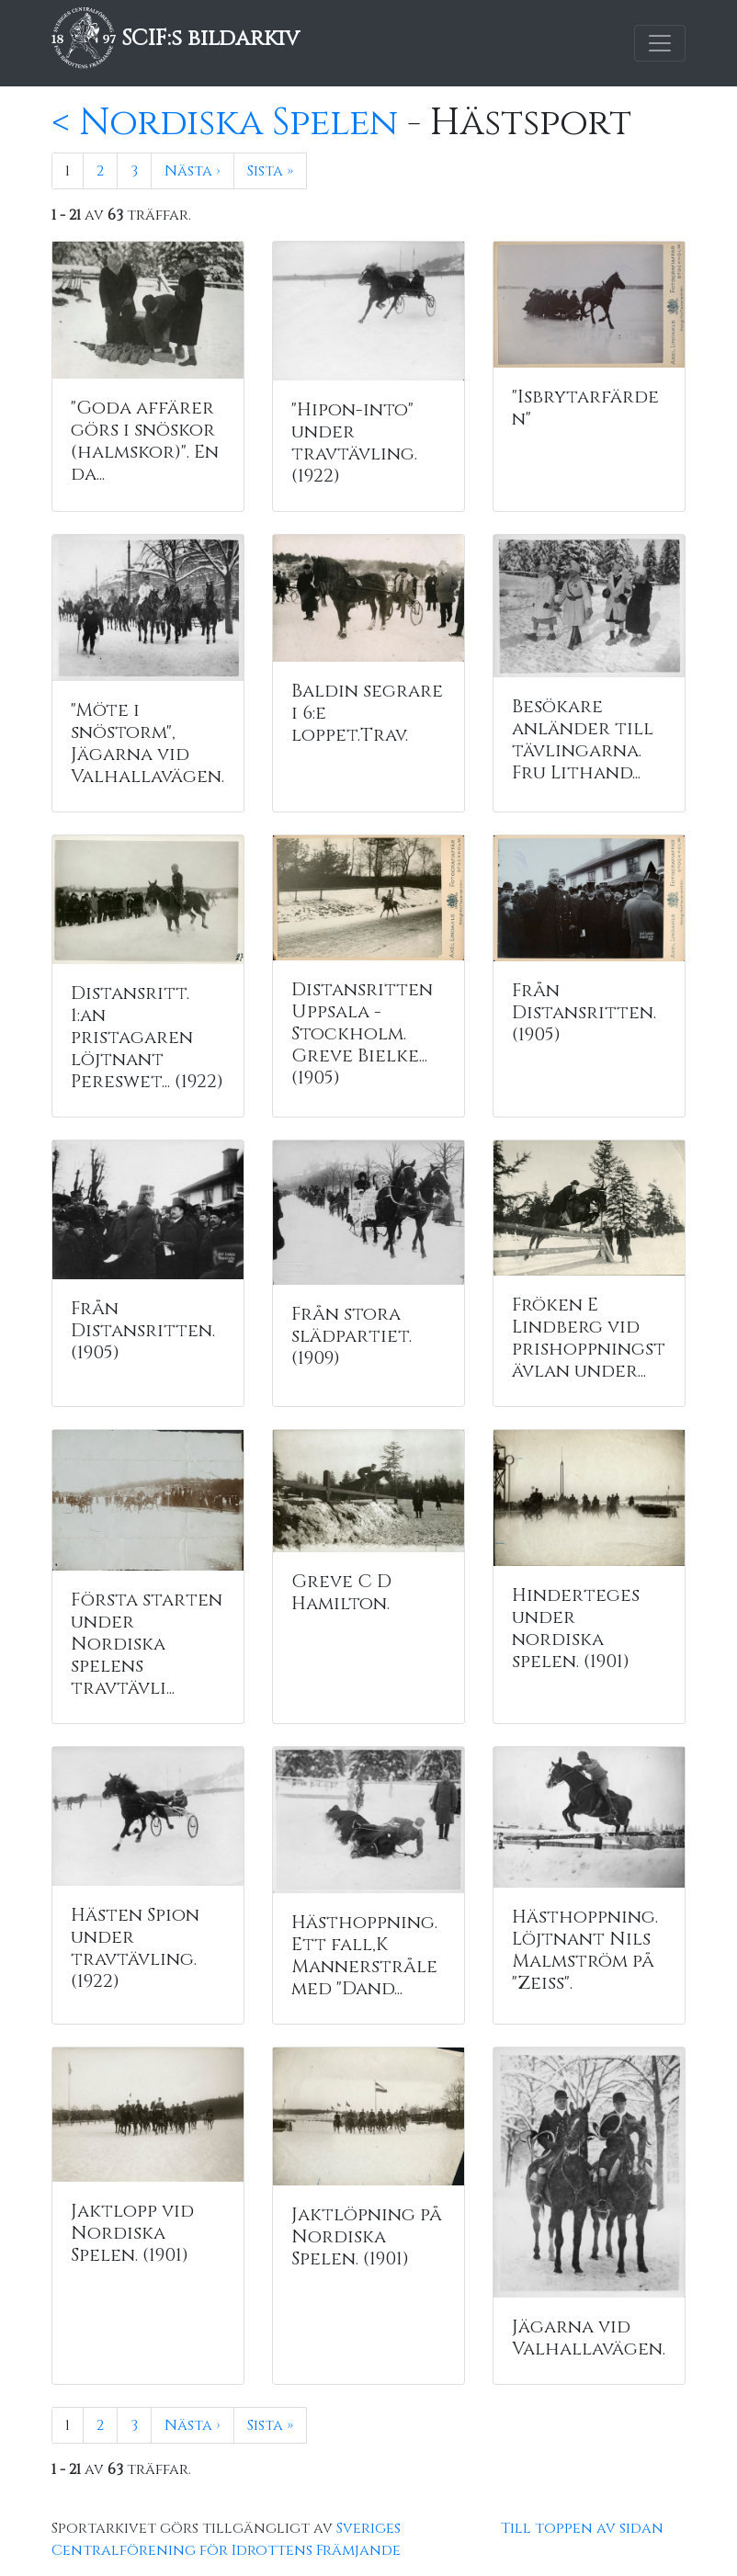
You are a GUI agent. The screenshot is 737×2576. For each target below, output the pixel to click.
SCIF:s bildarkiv (175, 38)
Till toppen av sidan (582, 2528)
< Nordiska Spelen (224, 123)
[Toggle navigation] (660, 43)
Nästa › (192, 171)
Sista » (270, 171)
